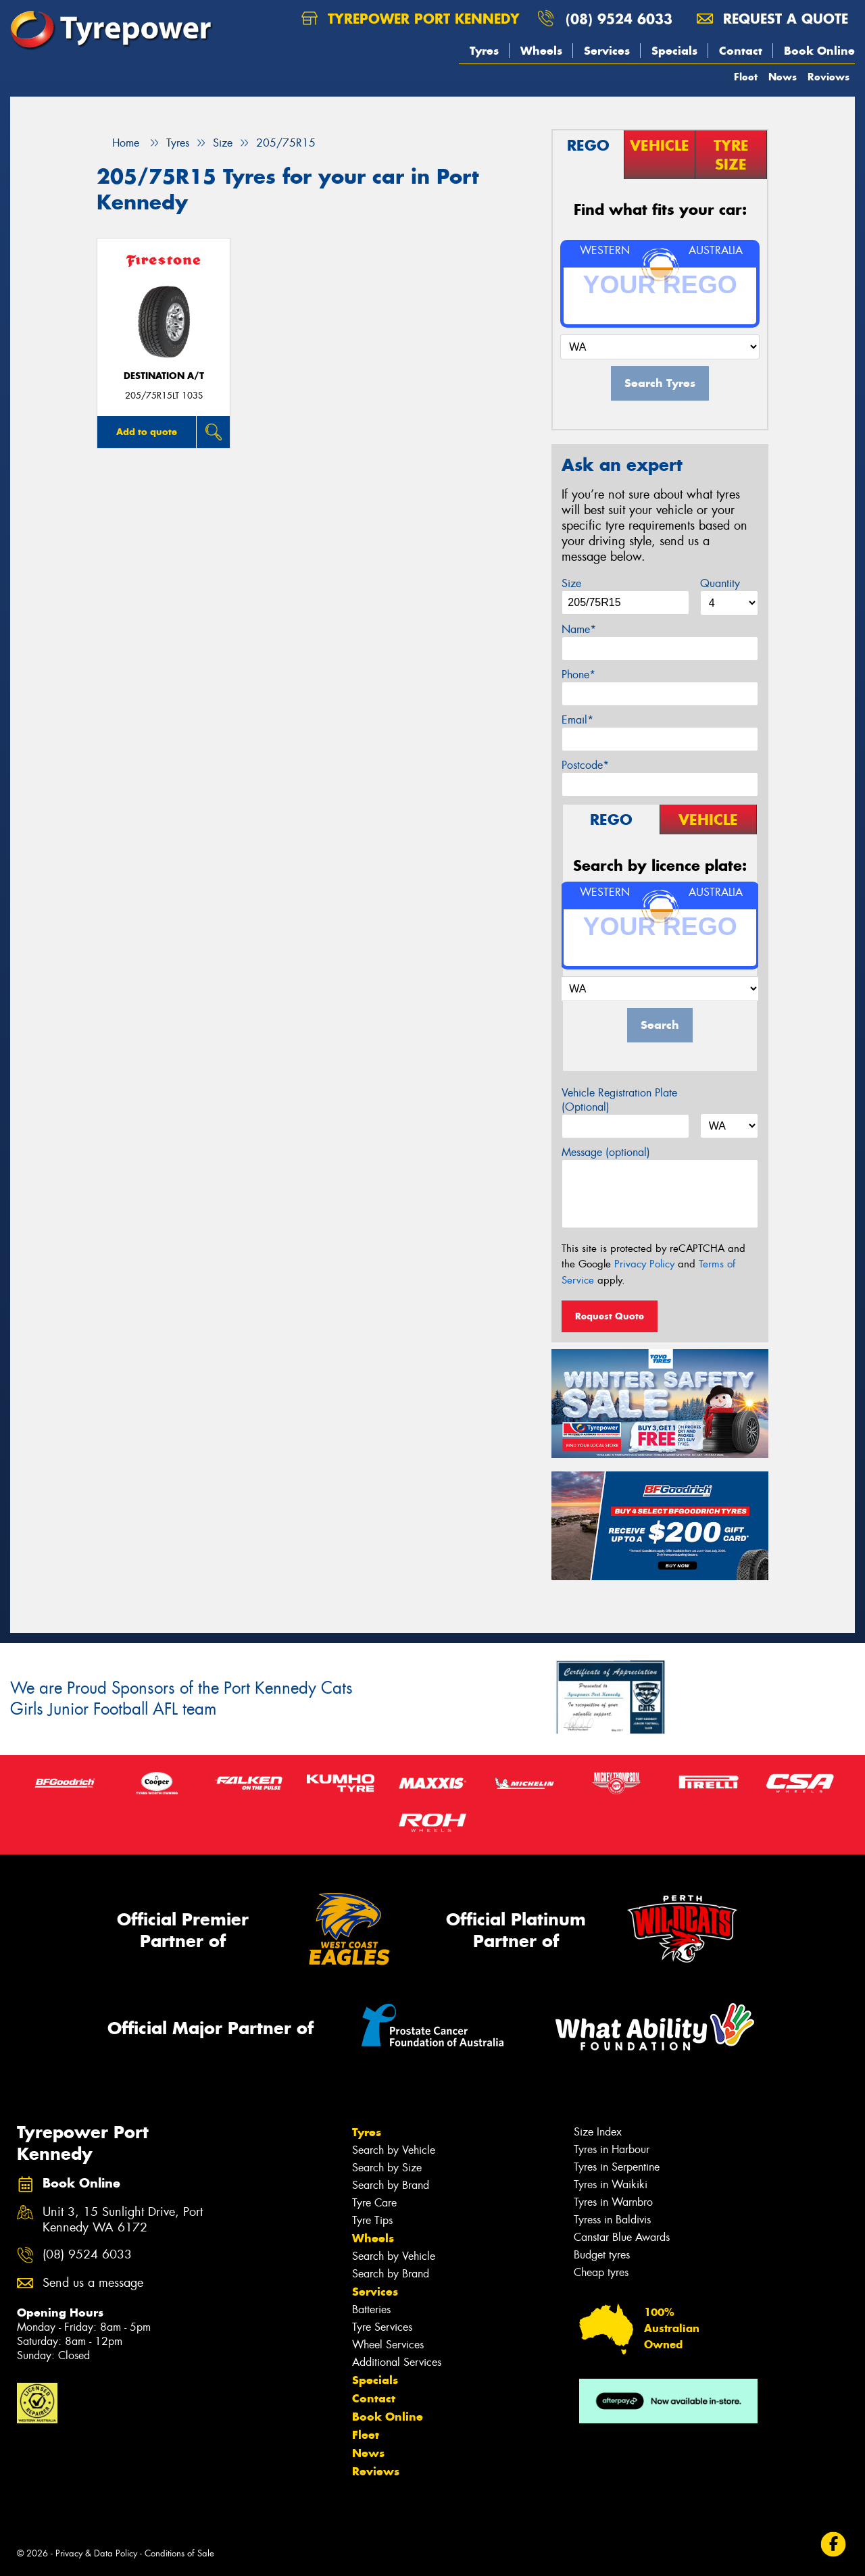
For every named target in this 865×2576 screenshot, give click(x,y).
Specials (674, 50)
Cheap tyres (601, 2272)
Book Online (819, 50)
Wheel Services (388, 2345)
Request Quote (609, 1316)
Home (118, 143)
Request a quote (772, 18)
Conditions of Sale (179, 2553)
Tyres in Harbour (611, 2149)
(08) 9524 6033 (619, 18)
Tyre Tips (372, 2220)
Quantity (720, 583)
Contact (740, 50)
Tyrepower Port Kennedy (410, 18)
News (782, 76)
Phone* (578, 674)
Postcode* (585, 765)
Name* (579, 629)
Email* (577, 720)
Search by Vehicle (393, 2150)
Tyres (484, 50)
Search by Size (387, 2168)
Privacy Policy (644, 1264)
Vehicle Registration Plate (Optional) (619, 1100)
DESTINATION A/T (164, 376)
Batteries (371, 2309)
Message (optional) (606, 1152)
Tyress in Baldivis (612, 2220)
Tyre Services (382, 2327)
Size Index (598, 2132)
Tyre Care (374, 2203)
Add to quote (146, 432)
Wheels (541, 50)
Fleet (746, 76)
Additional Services (396, 2362)
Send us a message (93, 2283)
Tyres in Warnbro (613, 2202)
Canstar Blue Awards (622, 2237)
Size (571, 583)
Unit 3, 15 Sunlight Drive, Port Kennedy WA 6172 (123, 2220)
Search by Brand (390, 2185)
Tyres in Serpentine (617, 2167)
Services (607, 50)
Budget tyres (602, 2255)
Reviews (828, 76)
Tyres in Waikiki (610, 2184)
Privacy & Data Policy (96, 2553)
